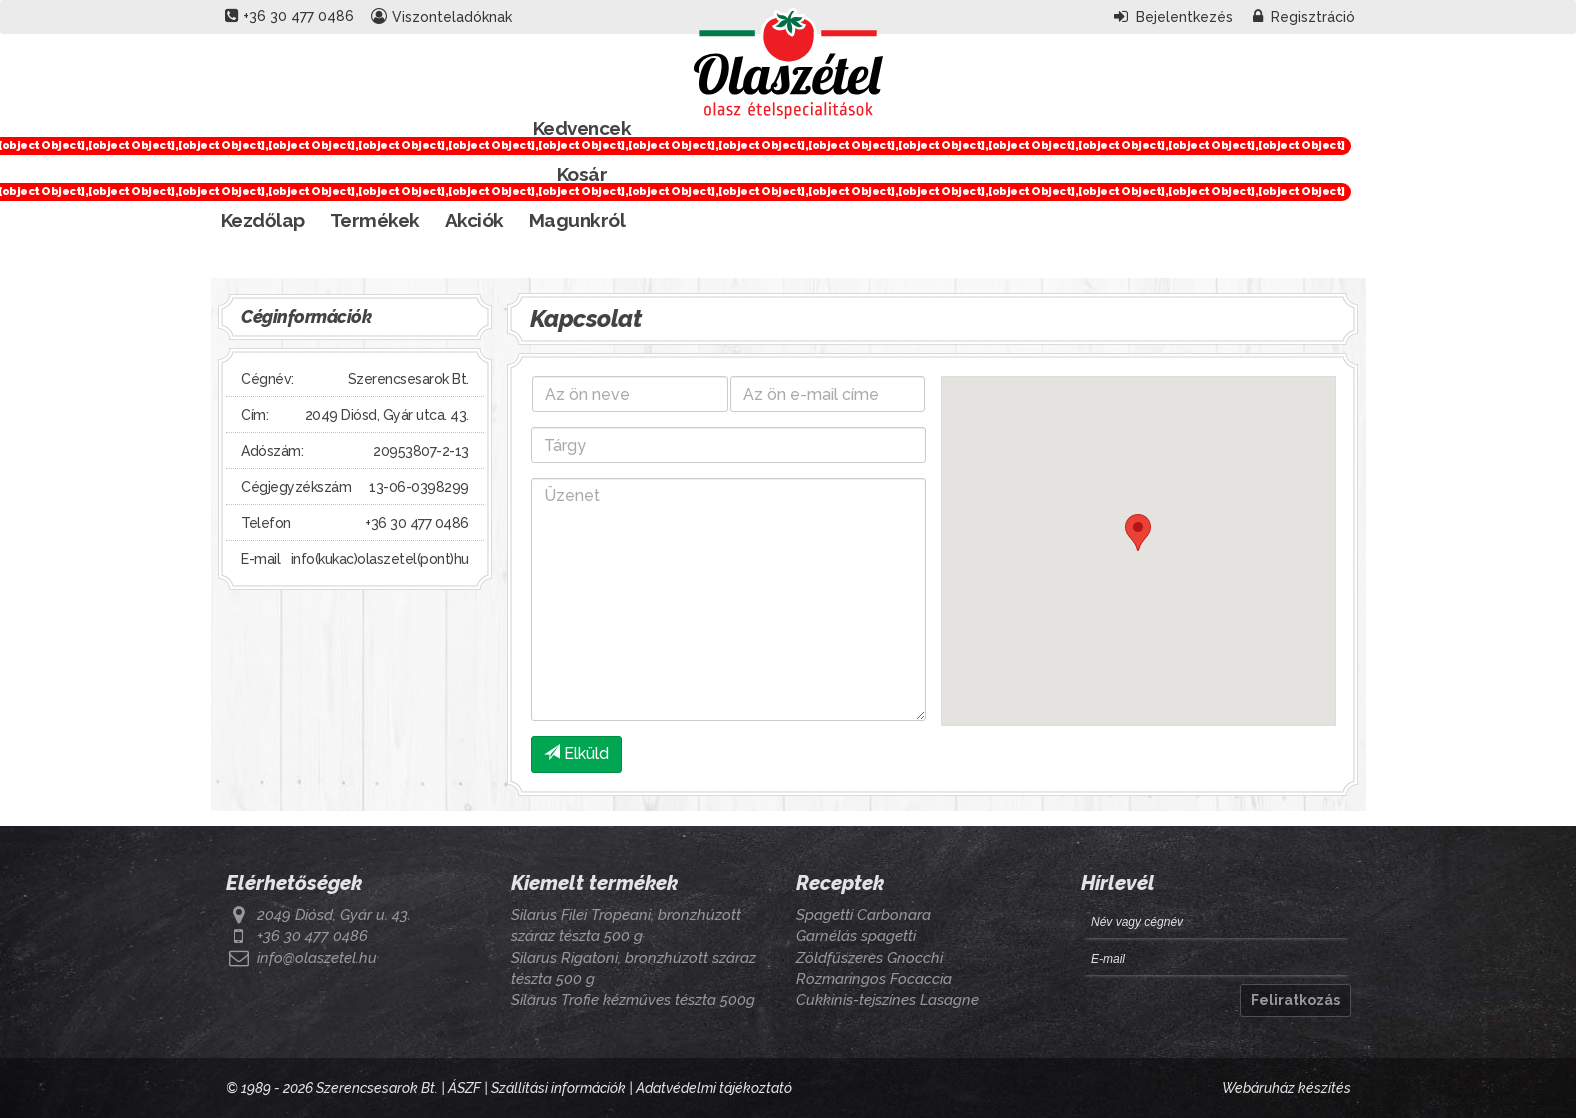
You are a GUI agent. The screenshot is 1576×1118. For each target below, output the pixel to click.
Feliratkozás (1295, 1000)
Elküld (576, 753)
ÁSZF (464, 1088)
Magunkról (577, 220)
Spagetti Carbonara (863, 915)
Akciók (474, 220)
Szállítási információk (558, 1088)
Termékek (375, 220)
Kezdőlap (263, 220)
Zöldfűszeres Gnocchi (869, 958)
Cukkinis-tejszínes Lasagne (887, 1000)
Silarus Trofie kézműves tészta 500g (633, 1000)
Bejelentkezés (1173, 16)
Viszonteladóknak (441, 16)
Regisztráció (1304, 16)
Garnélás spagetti (856, 936)
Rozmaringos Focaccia (874, 979)
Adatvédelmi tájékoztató (714, 1088)
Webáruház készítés (1286, 1088)
